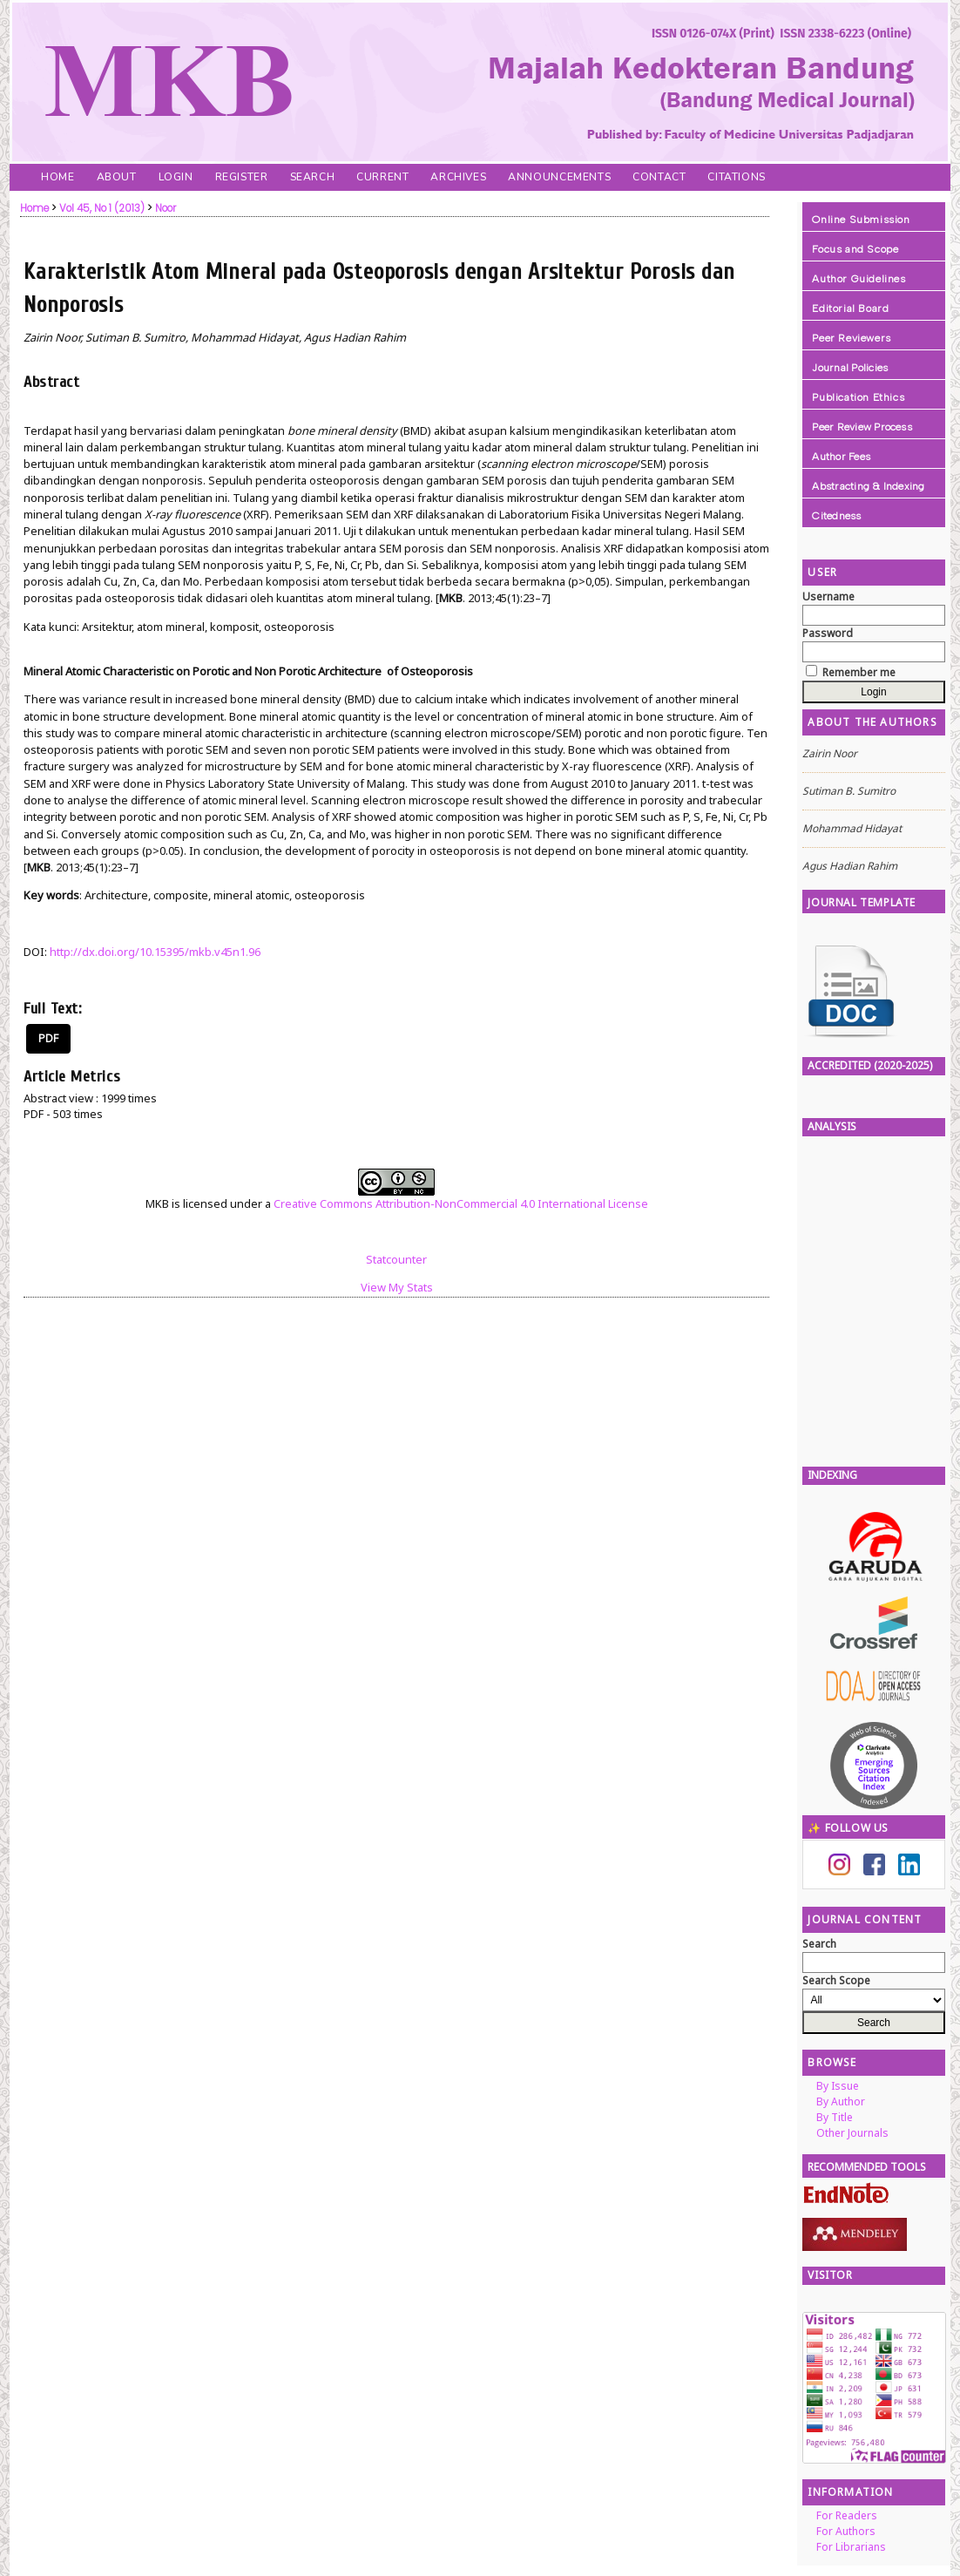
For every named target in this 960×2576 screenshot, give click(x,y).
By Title (834, 2117)
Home (57, 177)
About (117, 177)
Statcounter (396, 1259)
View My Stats (397, 1287)
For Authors (845, 2531)
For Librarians (851, 2546)
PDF (48, 1038)
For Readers (846, 2515)
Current (382, 177)
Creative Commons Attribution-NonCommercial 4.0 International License (461, 1203)
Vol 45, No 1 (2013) (102, 208)
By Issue (837, 2085)
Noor (165, 208)
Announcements (559, 177)
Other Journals (852, 2132)
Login (176, 177)
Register (241, 177)
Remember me (859, 672)
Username (828, 596)
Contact (659, 177)
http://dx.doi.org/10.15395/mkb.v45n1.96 (155, 951)
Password (827, 633)
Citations (736, 177)
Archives (458, 177)
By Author (840, 2101)
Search (312, 177)
